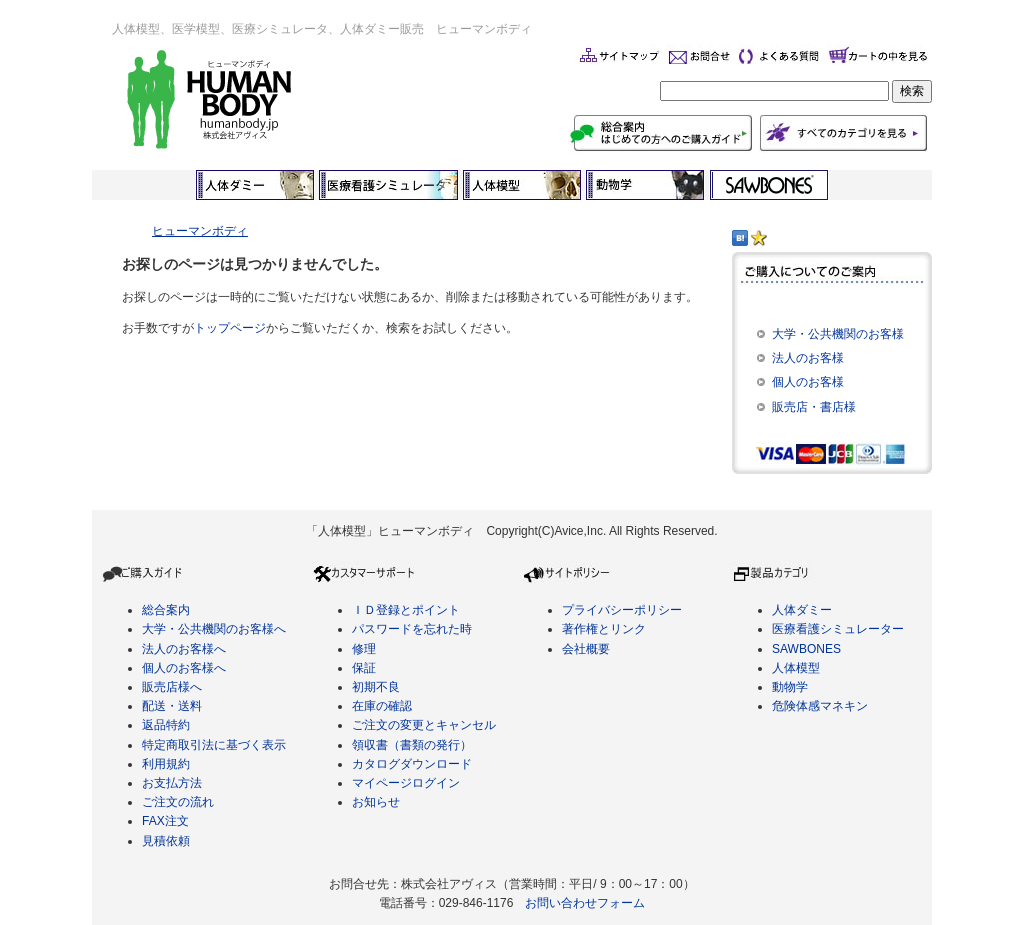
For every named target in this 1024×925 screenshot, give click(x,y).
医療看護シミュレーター (838, 629)
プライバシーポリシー (622, 610)
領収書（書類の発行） (412, 745)
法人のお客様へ (184, 649)
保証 (364, 668)
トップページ (230, 328)
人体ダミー (802, 610)
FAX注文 (165, 821)
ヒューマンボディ (200, 231)
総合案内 (166, 610)
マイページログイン (406, 783)
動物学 (790, 687)
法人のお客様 (808, 358)
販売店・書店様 (814, 407)
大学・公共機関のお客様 (838, 334)
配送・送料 (172, 706)
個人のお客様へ (184, 668)
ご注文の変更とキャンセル (424, 725)
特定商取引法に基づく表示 (214, 745)
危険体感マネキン (820, 706)
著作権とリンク (604, 629)
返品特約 (166, 725)
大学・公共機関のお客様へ (214, 629)
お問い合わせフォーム (585, 903)
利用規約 (166, 764)
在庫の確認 (382, 706)
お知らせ (376, 802)
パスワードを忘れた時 (412, 629)
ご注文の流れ (178, 802)
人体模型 (796, 668)
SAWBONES (806, 649)
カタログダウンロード (412, 764)
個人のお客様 (808, 382)
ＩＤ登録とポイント (406, 610)
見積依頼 (166, 841)
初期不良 (376, 687)
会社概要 (586, 649)
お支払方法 (172, 783)
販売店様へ (172, 687)
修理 (364, 649)
